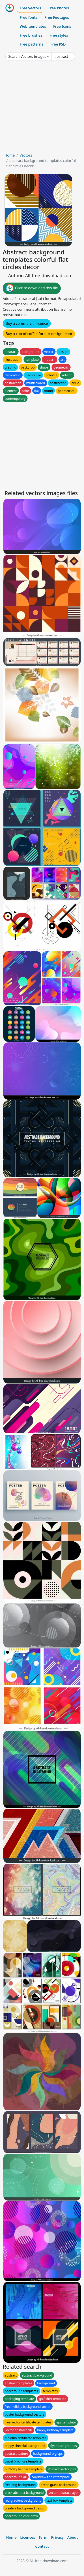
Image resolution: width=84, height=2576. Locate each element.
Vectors (25, 155)
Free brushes (31, 35)
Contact (42, 2546)
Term (43, 2537)
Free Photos (58, 8)
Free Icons (62, 26)
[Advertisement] (42, 108)
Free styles (59, 35)
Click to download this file (32, 288)
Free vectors (30, 8)
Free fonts (28, 17)
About (72, 2537)
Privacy (57, 2537)
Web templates (33, 26)
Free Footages (57, 17)
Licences (27, 2537)
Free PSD (58, 44)
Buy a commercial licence (27, 323)
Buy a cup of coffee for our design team (39, 333)
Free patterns (31, 44)
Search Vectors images (27, 56)
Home (9, 155)
